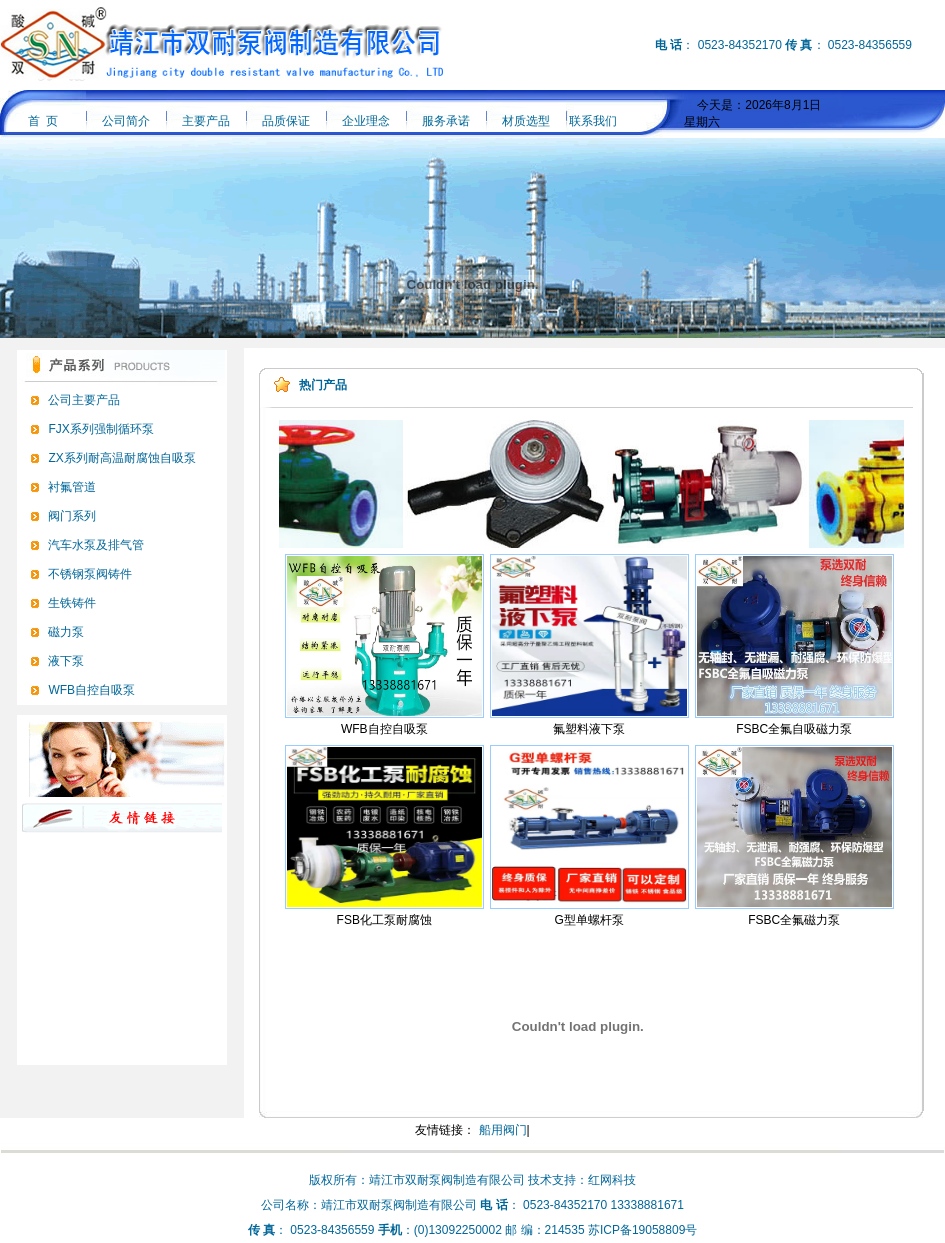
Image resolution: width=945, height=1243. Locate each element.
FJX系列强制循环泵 (100, 429)
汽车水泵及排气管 (96, 545)
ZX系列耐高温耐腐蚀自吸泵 (121, 458)
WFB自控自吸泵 (91, 690)
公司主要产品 (84, 400)
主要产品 (206, 121)
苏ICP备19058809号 (642, 1230)
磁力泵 (66, 632)
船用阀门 (503, 1130)
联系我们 (593, 121)
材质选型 (526, 121)
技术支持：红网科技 (582, 1180)
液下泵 (66, 661)
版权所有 (333, 1180)
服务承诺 (446, 121)
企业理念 (366, 121)
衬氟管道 (72, 487)
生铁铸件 (72, 603)
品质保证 (286, 121)
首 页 (43, 121)
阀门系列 (72, 516)
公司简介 (126, 121)
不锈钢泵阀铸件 (90, 574)
